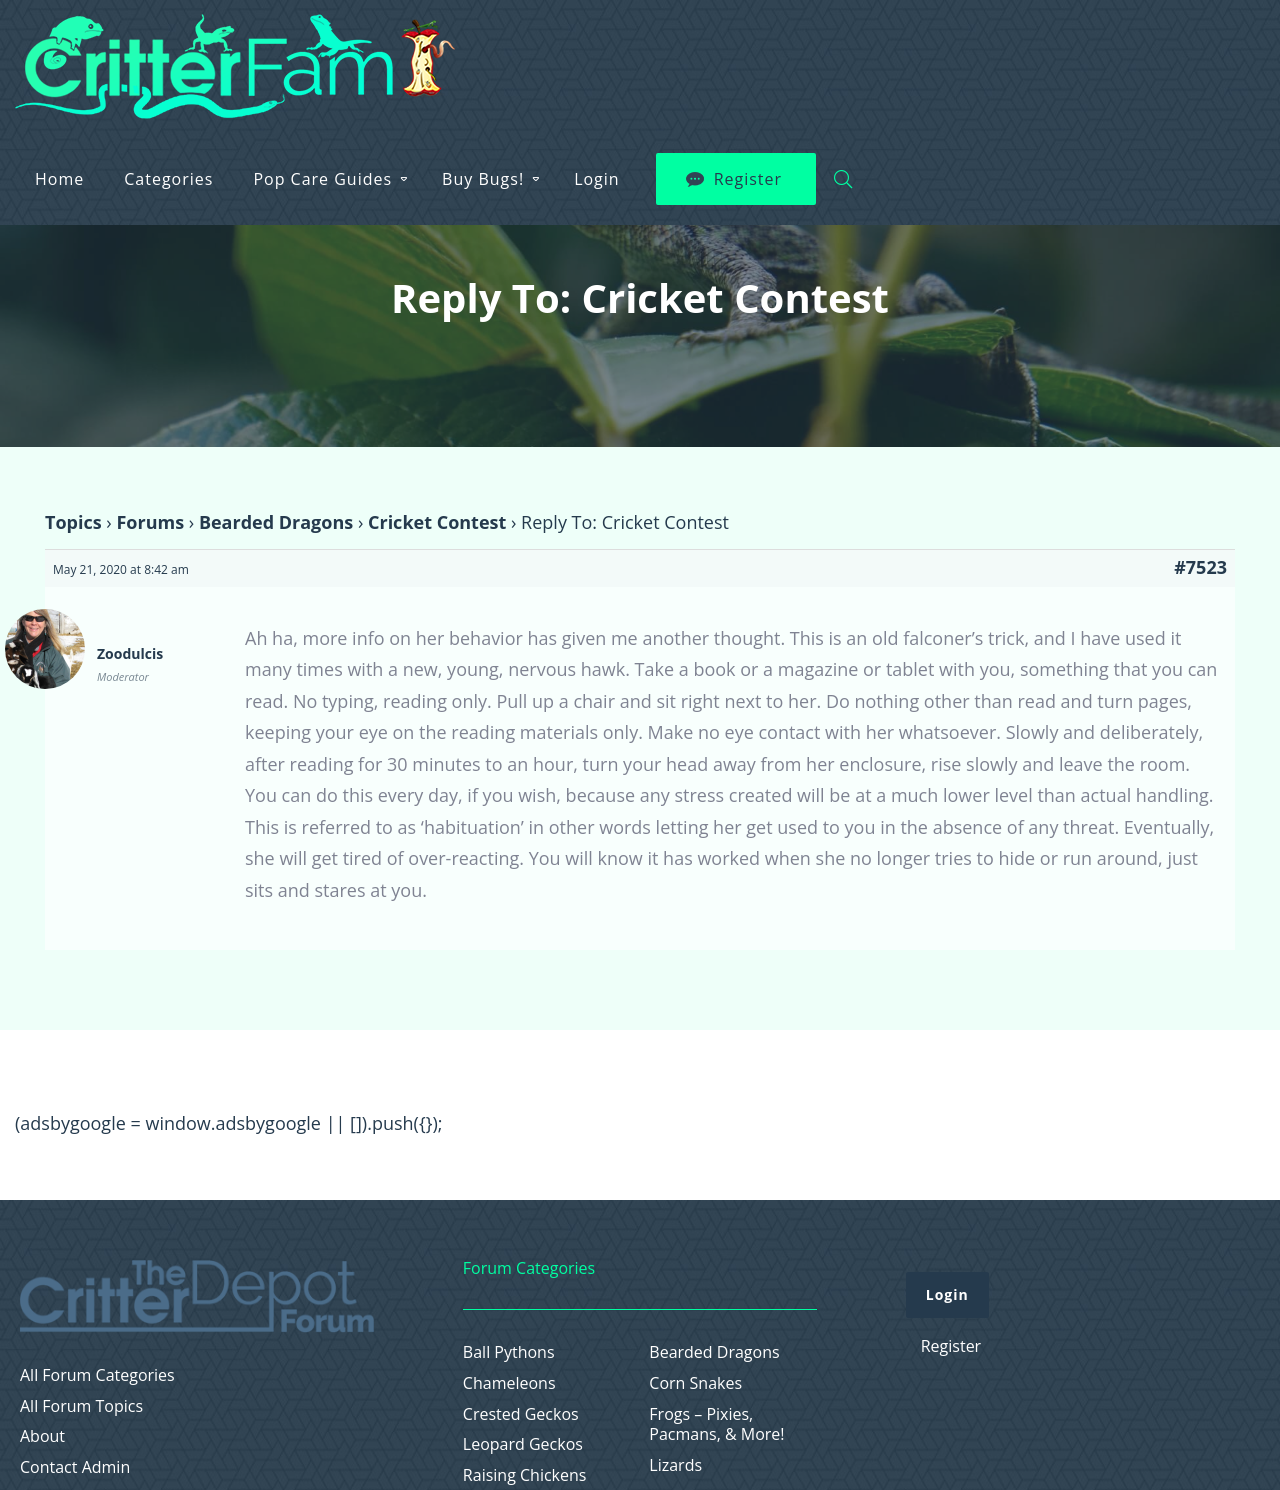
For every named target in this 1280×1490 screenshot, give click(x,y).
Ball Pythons (509, 1352)
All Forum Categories (97, 1375)
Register (1147, 52)
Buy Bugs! (882, 52)
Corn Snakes (695, 1383)
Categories (567, 52)
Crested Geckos (521, 1414)
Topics (73, 522)
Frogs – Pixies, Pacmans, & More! (716, 1425)
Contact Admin (75, 1467)
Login (996, 52)
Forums (150, 522)
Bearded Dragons (276, 522)
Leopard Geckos (523, 1444)
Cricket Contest (437, 522)
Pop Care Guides (721, 52)
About (42, 1436)
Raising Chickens (525, 1475)
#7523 (1200, 567)
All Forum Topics (81, 1406)
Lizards (675, 1465)
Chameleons (509, 1383)
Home (458, 52)
